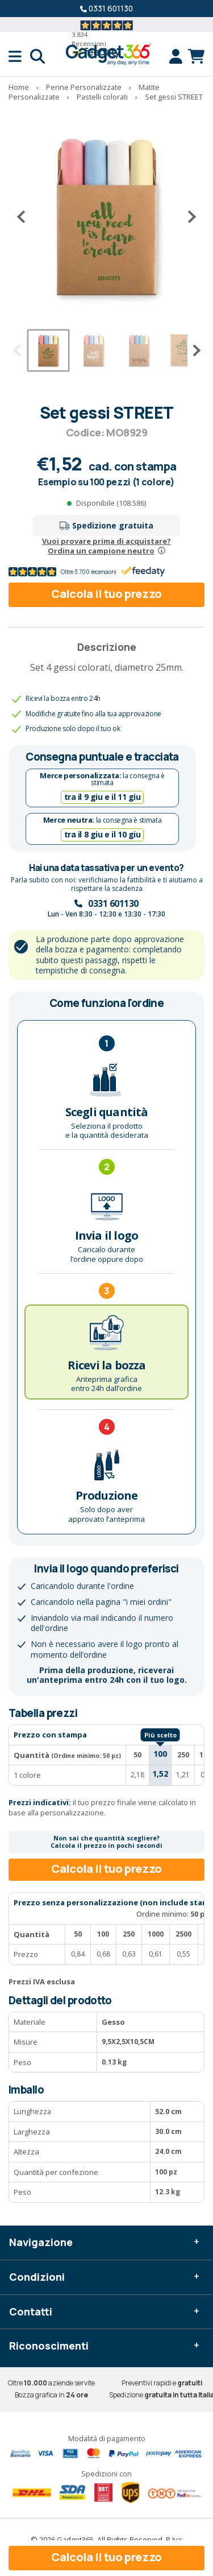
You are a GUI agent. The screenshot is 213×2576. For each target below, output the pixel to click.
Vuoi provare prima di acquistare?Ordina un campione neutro (106, 546)
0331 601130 (111, 8)
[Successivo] (187, 216)
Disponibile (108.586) (111, 503)
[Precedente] (26, 216)
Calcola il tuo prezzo (106, 593)
